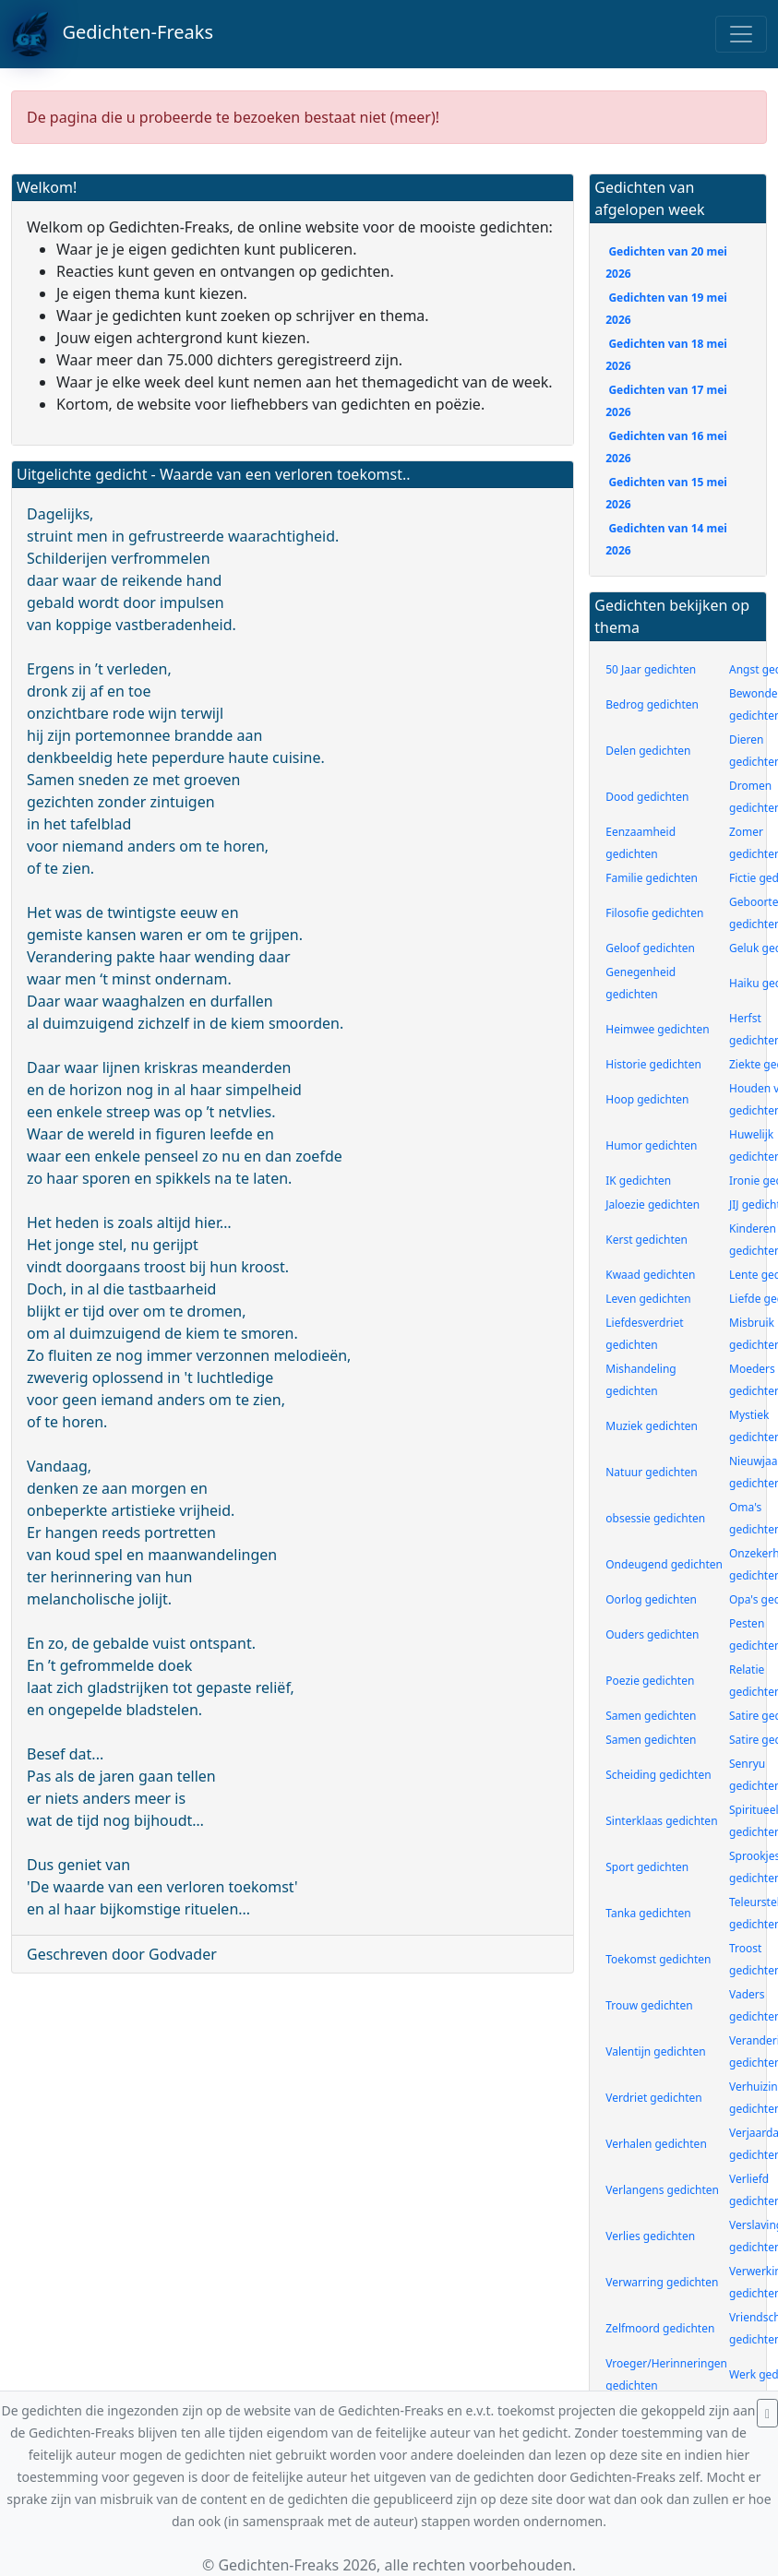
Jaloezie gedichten (652, 1204)
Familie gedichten (651, 878)
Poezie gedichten (649, 1680)
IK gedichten (638, 1180)
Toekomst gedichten (658, 1959)
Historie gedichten (653, 1064)
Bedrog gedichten (652, 704)
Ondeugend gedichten (664, 1564)
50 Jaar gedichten (650, 669)
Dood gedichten (646, 797)
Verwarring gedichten (661, 2282)
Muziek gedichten (651, 1426)
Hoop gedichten (646, 1099)
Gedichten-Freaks (112, 34)
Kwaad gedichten (650, 1274)
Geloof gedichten (650, 948)
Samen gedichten (650, 1715)
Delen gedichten (647, 750)
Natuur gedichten (651, 1472)
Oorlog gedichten (651, 1599)
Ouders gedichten (652, 1634)
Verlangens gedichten (662, 2190)
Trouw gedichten (648, 2005)
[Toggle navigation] (741, 34)
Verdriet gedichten (653, 2097)
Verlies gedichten (650, 2236)
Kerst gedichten (646, 1239)
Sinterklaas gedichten (661, 1821)
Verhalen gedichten (656, 2144)
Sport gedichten (646, 1867)
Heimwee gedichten (657, 1029)
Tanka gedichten (647, 1913)
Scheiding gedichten (658, 1775)
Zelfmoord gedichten (659, 2328)
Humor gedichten (651, 1145)
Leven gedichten (648, 1298)
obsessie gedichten (655, 1518)
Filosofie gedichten (654, 913)
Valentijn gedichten (655, 2051)
